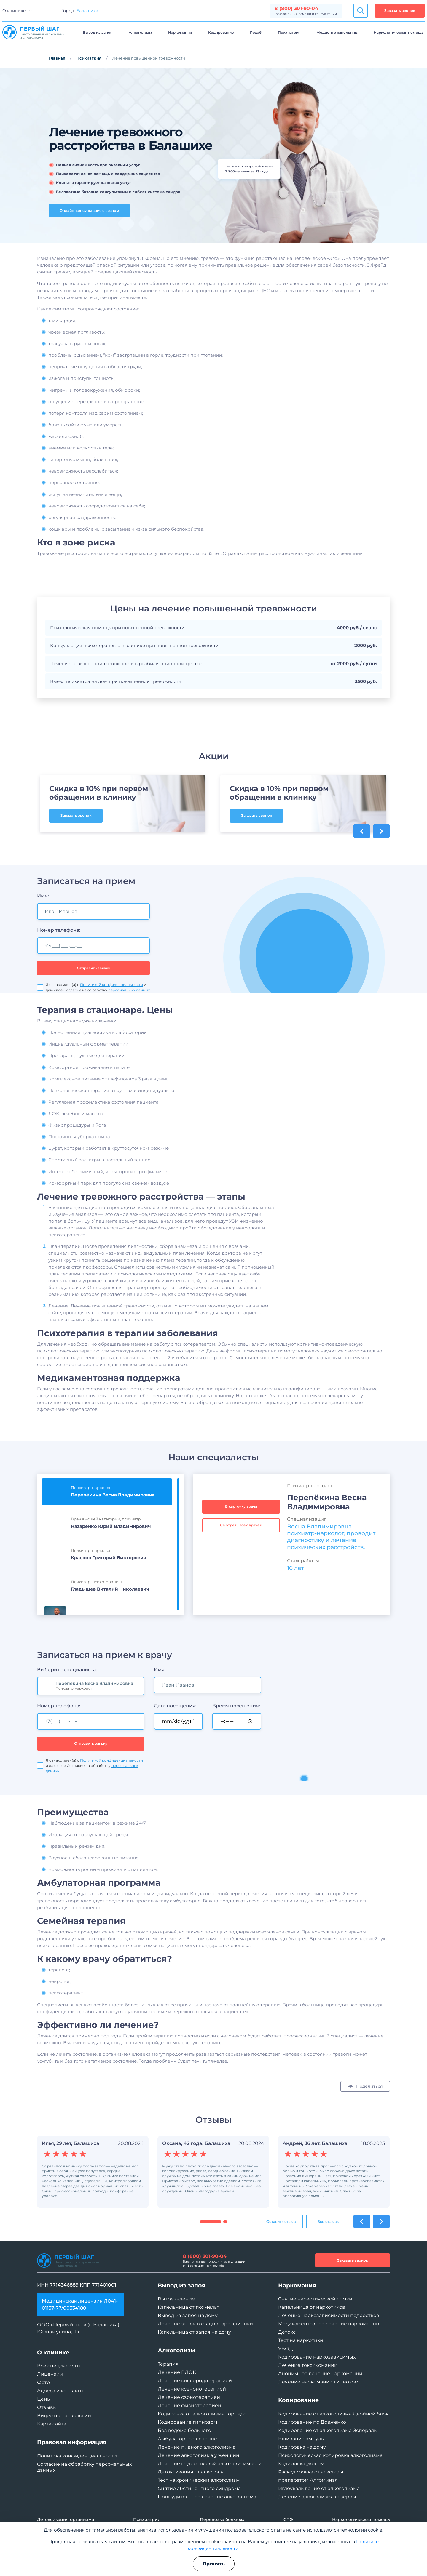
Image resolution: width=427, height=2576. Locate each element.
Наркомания (180, 32)
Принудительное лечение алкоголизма (207, 2497)
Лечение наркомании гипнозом (318, 2382)
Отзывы (47, 2407)
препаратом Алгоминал (308, 2480)
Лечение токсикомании (307, 2365)
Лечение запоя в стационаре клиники (205, 2324)
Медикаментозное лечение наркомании (328, 2324)
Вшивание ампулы (301, 2438)
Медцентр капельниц (336, 32)
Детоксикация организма (65, 2519)
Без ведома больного (184, 2430)
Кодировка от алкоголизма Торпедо (202, 2414)
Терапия (168, 2364)
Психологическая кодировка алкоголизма (330, 2455)
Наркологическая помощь (398, 32)
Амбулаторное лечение (187, 2438)
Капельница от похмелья (188, 2307)
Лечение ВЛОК (177, 2372)
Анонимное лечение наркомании (320, 2373)
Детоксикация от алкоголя (191, 2472)
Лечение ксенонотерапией (192, 2389)
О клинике (14, 10)
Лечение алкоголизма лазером (317, 2497)
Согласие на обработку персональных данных (84, 2467)
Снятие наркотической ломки (315, 2299)
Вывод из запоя (97, 32)
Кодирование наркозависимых (317, 2357)
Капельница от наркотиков (311, 2307)
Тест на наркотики (300, 2340)
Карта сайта (51, 2424)
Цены (44, 2399)
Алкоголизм (140, 32)
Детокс (287, 2332)
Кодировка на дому (302, 2447)
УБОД (285, 2348)
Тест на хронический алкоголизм (199, 2480)
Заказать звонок (399, 10)
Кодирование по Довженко (312, 2422)
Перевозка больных (222, 2519)
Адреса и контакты (60, 2391)
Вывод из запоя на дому (188, 2315)
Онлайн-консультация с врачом (89, 210)
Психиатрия (289, 32)
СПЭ (288, 2519)
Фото (43, 2382)
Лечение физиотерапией (189, 2405)
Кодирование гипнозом (187, 2422)
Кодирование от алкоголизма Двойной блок (333, 2414)
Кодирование (221, 32)
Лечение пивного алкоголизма (196, 2447)
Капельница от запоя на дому (194, 2332)
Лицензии (50, 2374)
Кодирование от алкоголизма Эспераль (327, 2430)
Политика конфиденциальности (77, 2456)
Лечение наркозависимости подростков (328, 2315)
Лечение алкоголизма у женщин (198, 2455)
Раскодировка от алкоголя (310, 2472)
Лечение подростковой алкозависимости (210, 2463)
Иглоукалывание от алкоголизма (319, 2488)
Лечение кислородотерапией (195, 2380)
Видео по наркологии (64, 2415)
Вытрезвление (176, 2299)
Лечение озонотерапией (189, 2397)
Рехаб (256, 32)
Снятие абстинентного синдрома (199, 2488)
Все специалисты (59, 2366)
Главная (57, 58)
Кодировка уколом (301, 2463)
